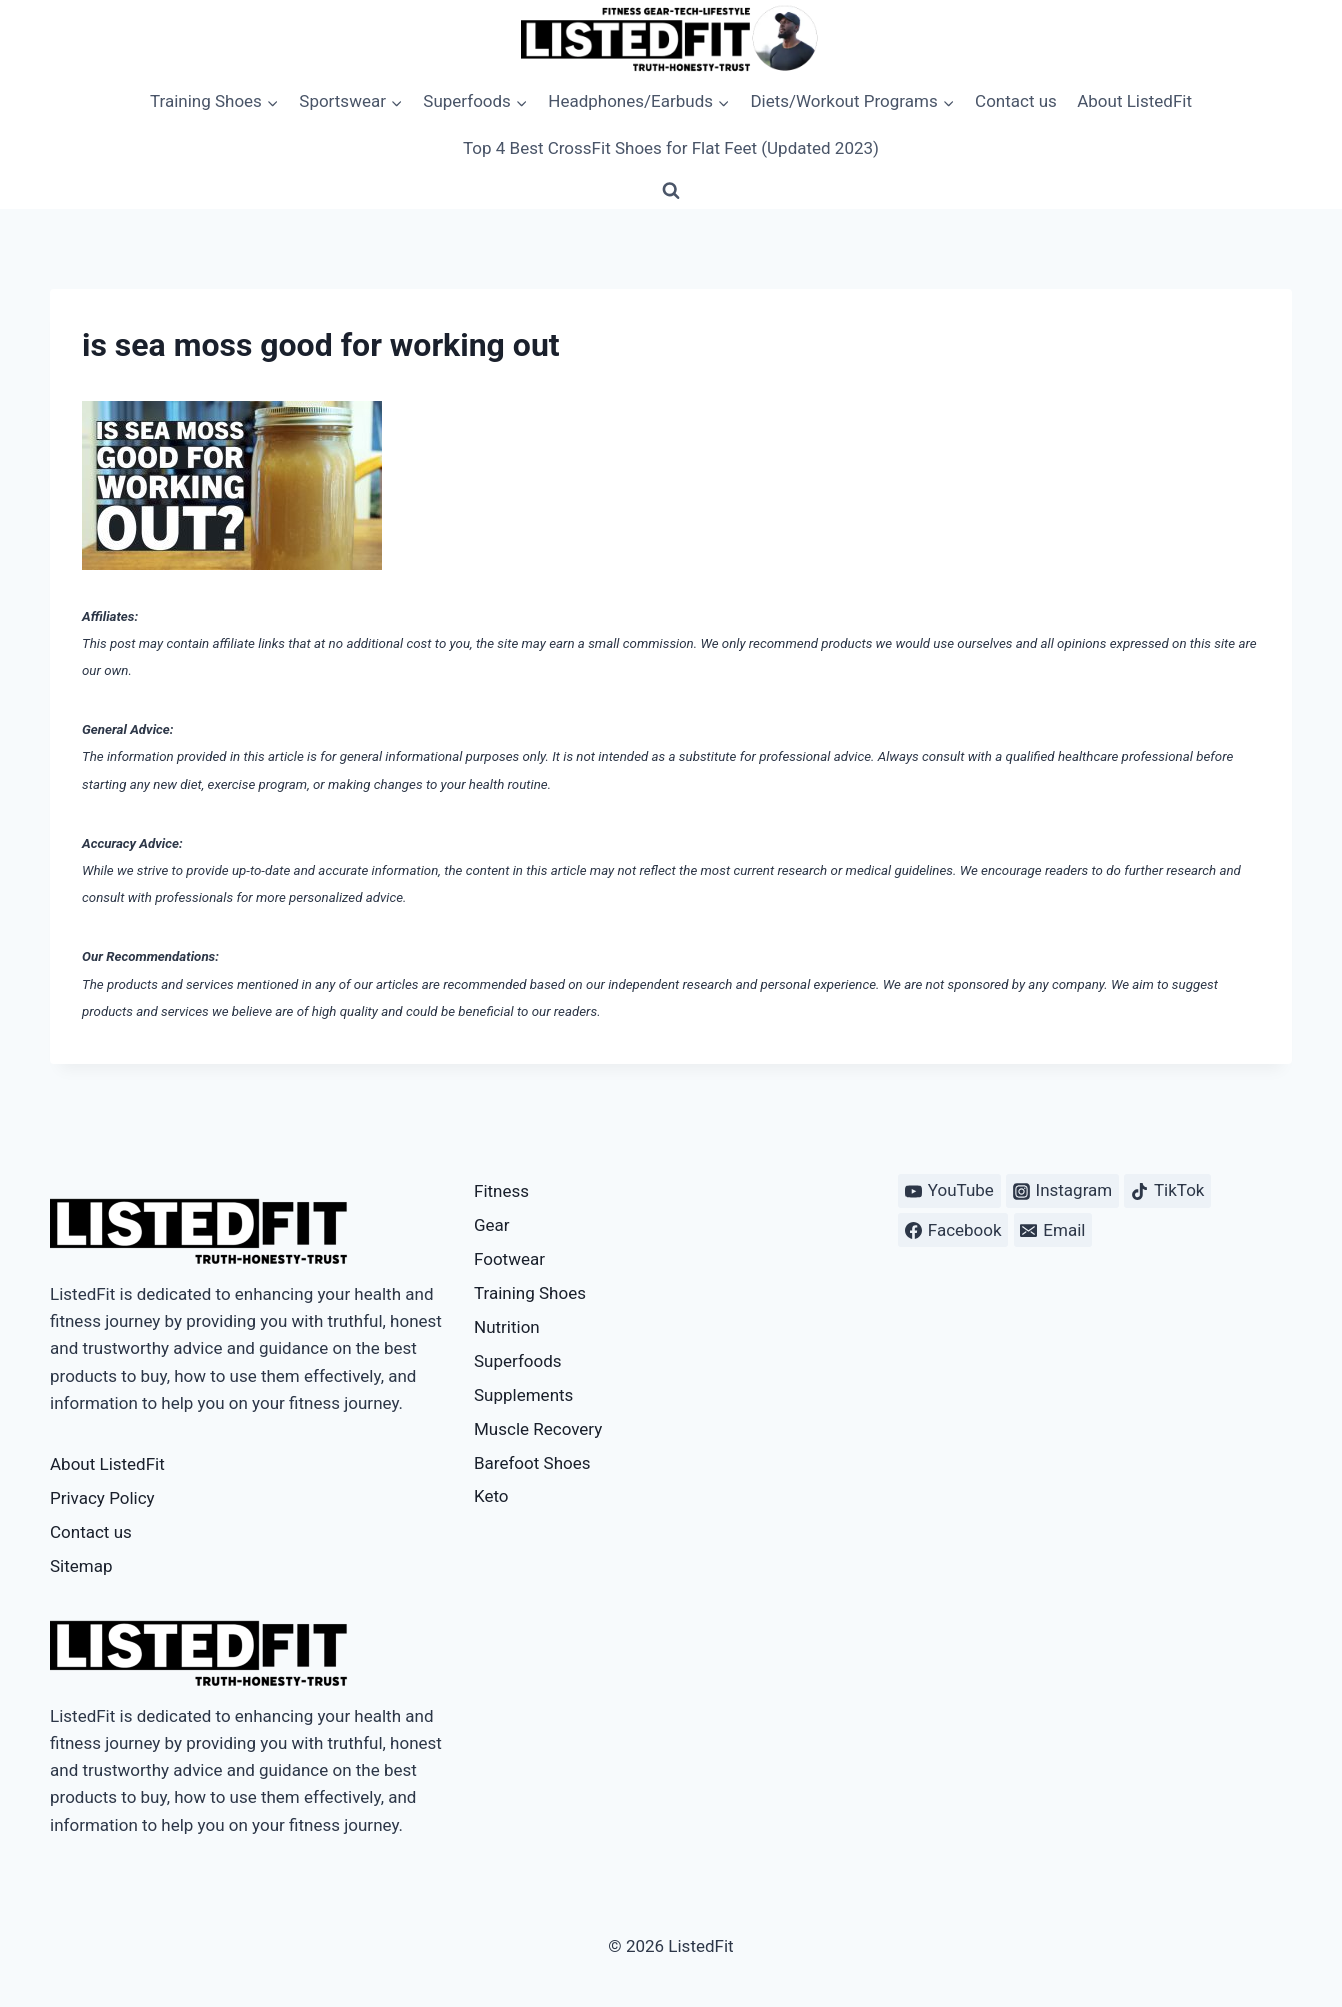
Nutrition (507, 1327)
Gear (492, 1225)
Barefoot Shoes (532, 1463)
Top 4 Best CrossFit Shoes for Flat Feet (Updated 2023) (671, 148)
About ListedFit (1134, 101)
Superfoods (518, 1361)
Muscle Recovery (538, 1429)
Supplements (523, 1395)
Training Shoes (530, 1293)
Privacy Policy (102, 1498)
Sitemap (81, 1566)
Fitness (501, 1191)
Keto (491, 1496)
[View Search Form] (671, 191)
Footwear (509, 1259)
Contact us (1016, 101)
